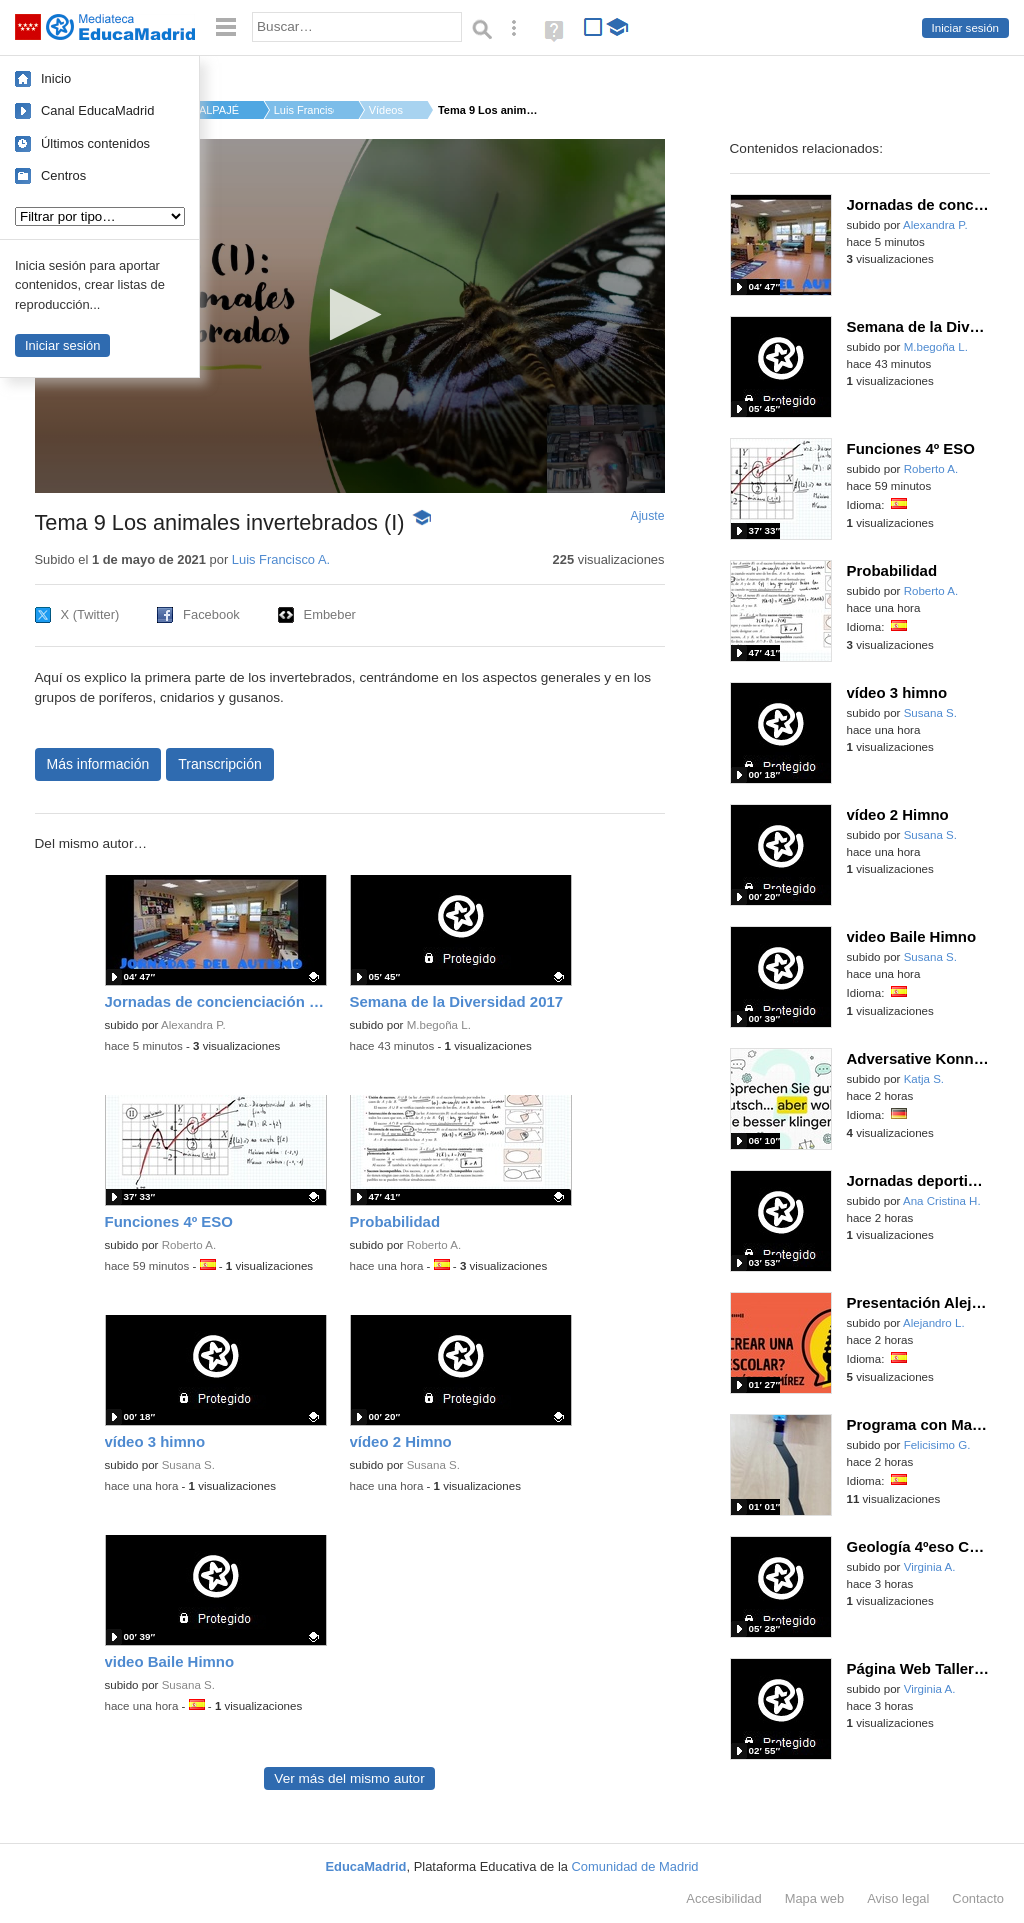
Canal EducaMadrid (97, 110)
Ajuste (647, 516)
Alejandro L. (934, 1323)
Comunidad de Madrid (635, 1866)
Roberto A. (189, 1245)
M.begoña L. (439, 1025)
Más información (98, 764)
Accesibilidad (723, 1898)
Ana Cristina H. (942, 1201)
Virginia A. (930, 1567)
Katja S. (924, 1079)
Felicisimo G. (937, 1445)
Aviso (898, 1898)
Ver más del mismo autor (349, 1778)
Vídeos (386, 110)
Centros (63, 175)
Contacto (978, 1898)
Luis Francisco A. (304, 110)
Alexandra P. (193, 1025)
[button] (349, 314)
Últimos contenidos (95, 143)
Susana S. (188, 1465)
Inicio (56, 78)
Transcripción (220, 764)
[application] (350, 316)
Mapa (815, 1898)
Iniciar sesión (965, 28)
